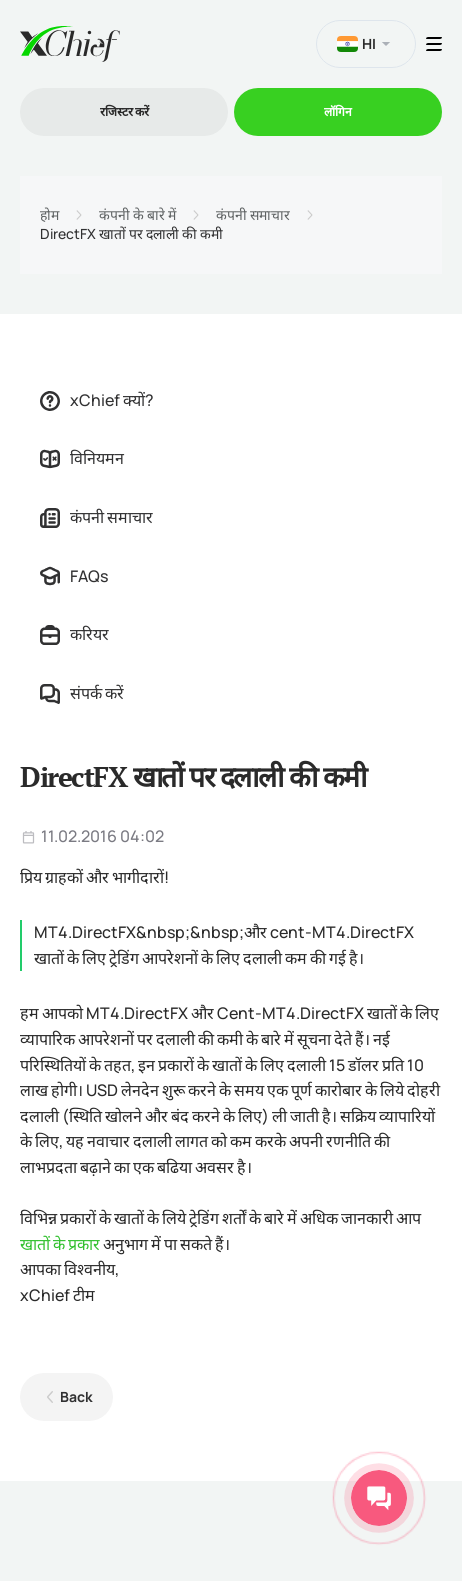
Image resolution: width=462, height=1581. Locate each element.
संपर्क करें (82, 693)
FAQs (74, 576)
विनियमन (82, 458)
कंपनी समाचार (253, 215)
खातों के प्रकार (60, 1244)
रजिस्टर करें (124, 111)
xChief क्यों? (97, 400)
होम (49, 215)
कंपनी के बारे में (137, 215)
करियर (74, 634)
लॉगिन (338, 111)
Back (76, 1396)
